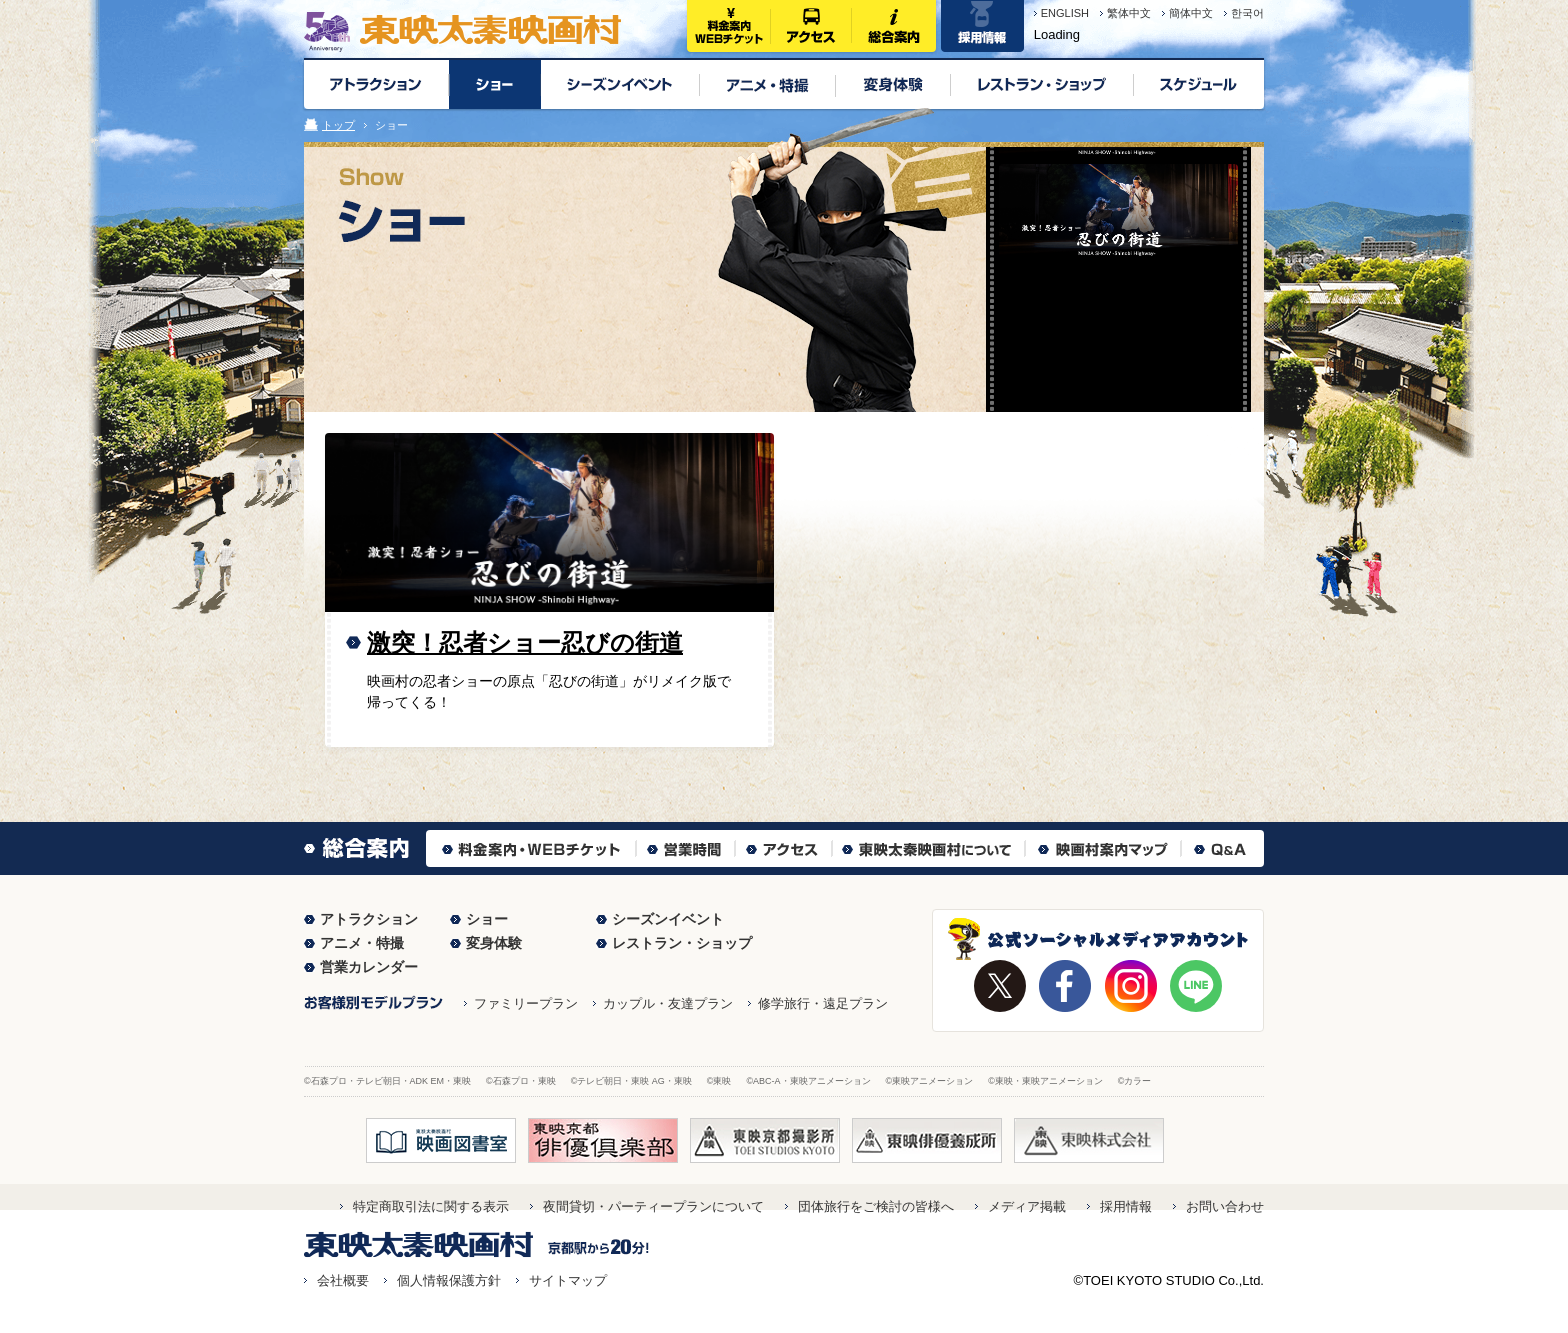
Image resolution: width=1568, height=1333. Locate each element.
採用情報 (1126, 1206)
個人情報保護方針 (449, 1280)
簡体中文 (1191, 13)
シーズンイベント (668, 919)
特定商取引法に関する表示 (431, 1206)
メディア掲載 (1027, 1206)
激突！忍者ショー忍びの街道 (525, 642)
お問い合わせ (1225, 1206)
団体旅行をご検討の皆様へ (876, 1206)
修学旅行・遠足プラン (823, 1003)
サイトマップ (568, 1280)
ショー (487, 919)
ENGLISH (1065, 13)
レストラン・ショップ (682, 943)
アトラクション (369, 919)
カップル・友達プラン (668, 1003)
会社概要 (343, 1280)
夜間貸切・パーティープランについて (653, 1206)
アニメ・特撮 (362, 943)
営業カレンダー (369, 967)
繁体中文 (1129, 13)
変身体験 (494, 943)
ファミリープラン (526, 1003)
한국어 (1247, 13)
